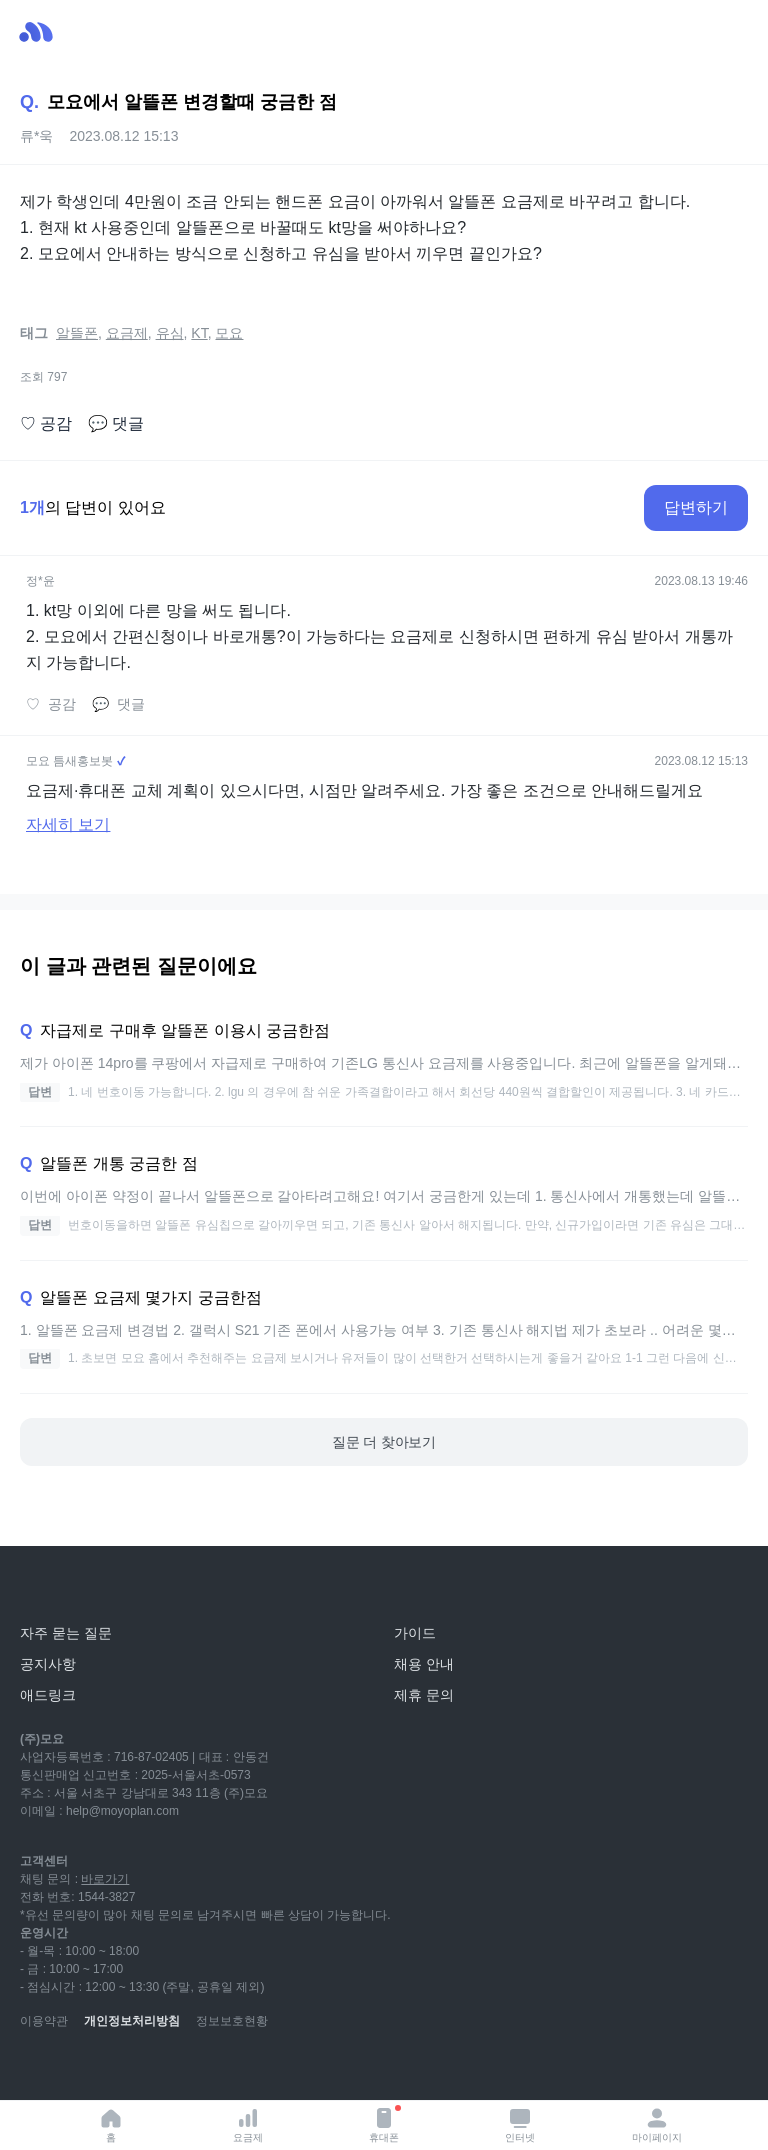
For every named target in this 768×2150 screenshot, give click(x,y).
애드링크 (48, 1695)
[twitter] (212, 2070)
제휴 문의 (424, 1695)
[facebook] (168, 2070)
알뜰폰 (77, 333)
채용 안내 (424, 1664)
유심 (170, 333)
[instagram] (124, 2070)
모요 (229, 333)
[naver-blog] (80, 2070)
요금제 (248, 2124)
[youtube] (36, 2070)
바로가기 (105, 1879)
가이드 (415, 1633)
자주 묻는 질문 (66, 1633)
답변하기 (696, 507)
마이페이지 (657, 2124)
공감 (46, 424)
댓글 (116, 424)
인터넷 (520, 2124)
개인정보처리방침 (132, 2021)
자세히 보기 (68, 824)
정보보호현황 (232, 2021)
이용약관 (44, 2021)
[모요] (65, 1588)
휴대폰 (385, 2124)
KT (199, 333)
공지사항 (48, 1664)
